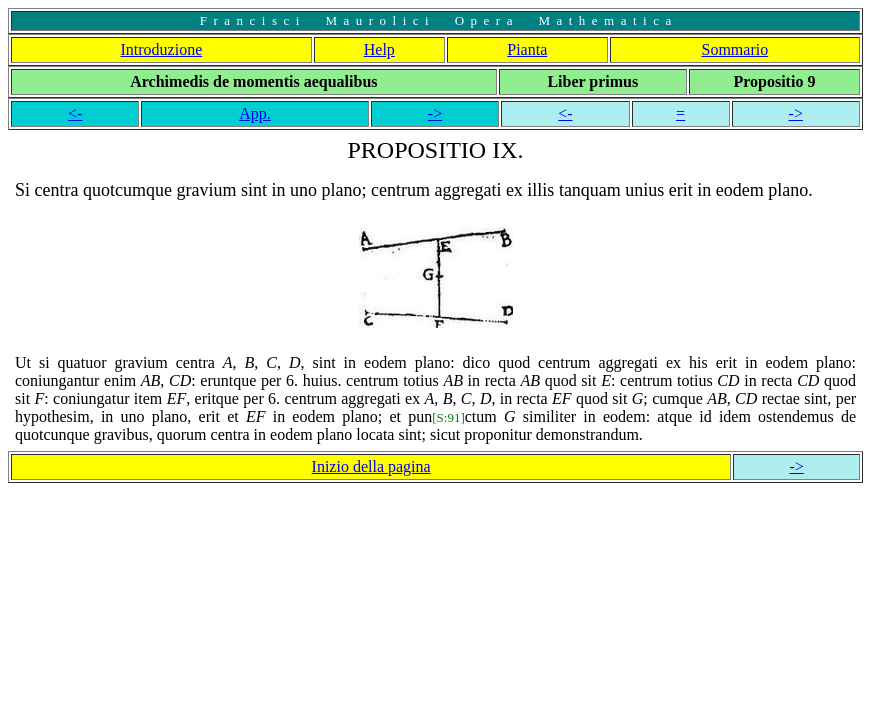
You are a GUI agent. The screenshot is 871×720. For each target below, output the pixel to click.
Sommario (735, 49)
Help (379, 49)
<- (75, 113)
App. (255, 113)
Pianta (527, 49)
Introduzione (162, 49)
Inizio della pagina (371, 466)
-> (435, 113)
